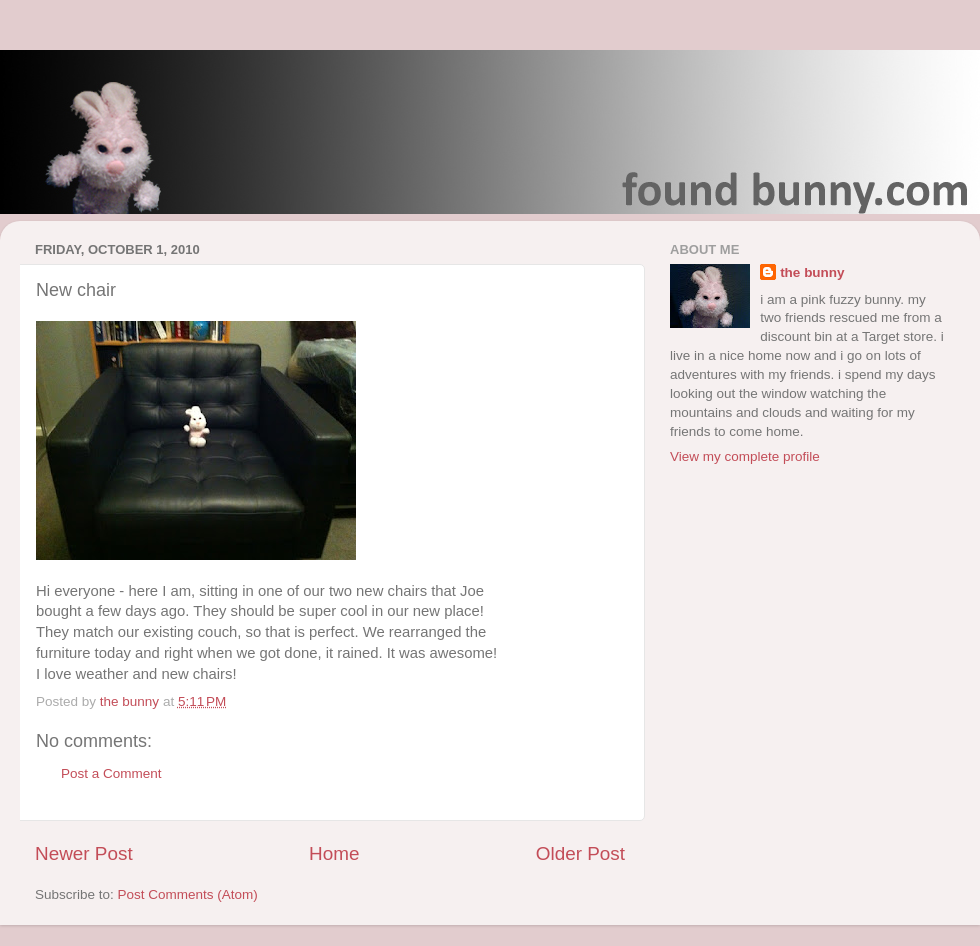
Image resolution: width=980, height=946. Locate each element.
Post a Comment (111, 773)
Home (334, 853)
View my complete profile (745, 456)
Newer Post (84, 853)
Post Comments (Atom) (188, 894)
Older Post (580, 853)
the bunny (812, 272)
